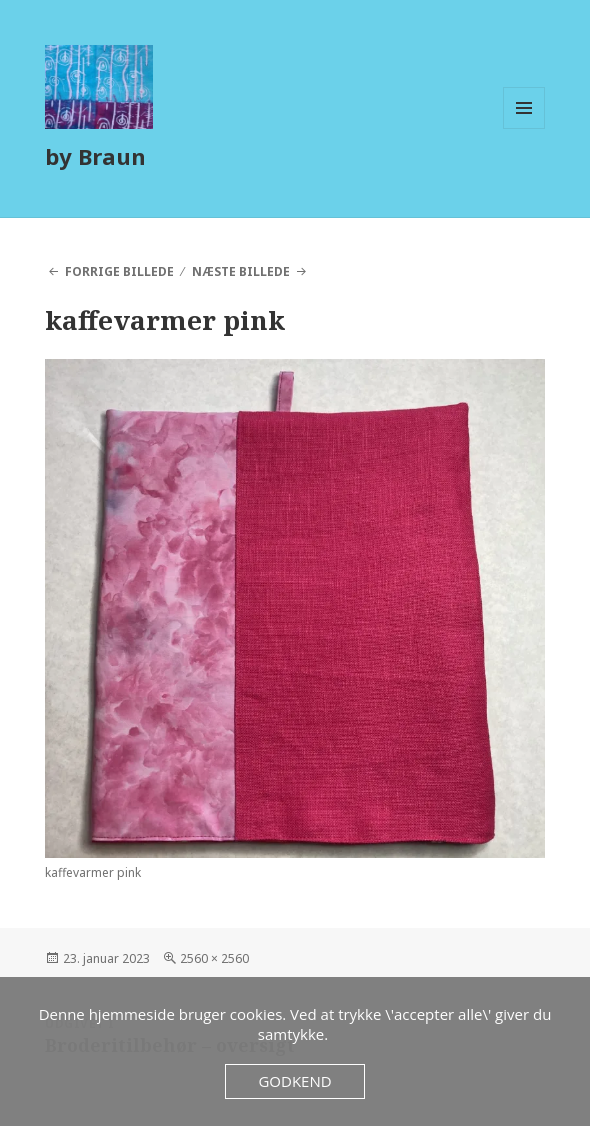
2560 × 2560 (214, 958)
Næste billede (241, 271)
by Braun (95, 156)
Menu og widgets (524, 128)
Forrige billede (119, 271)
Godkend (294, 1081)
